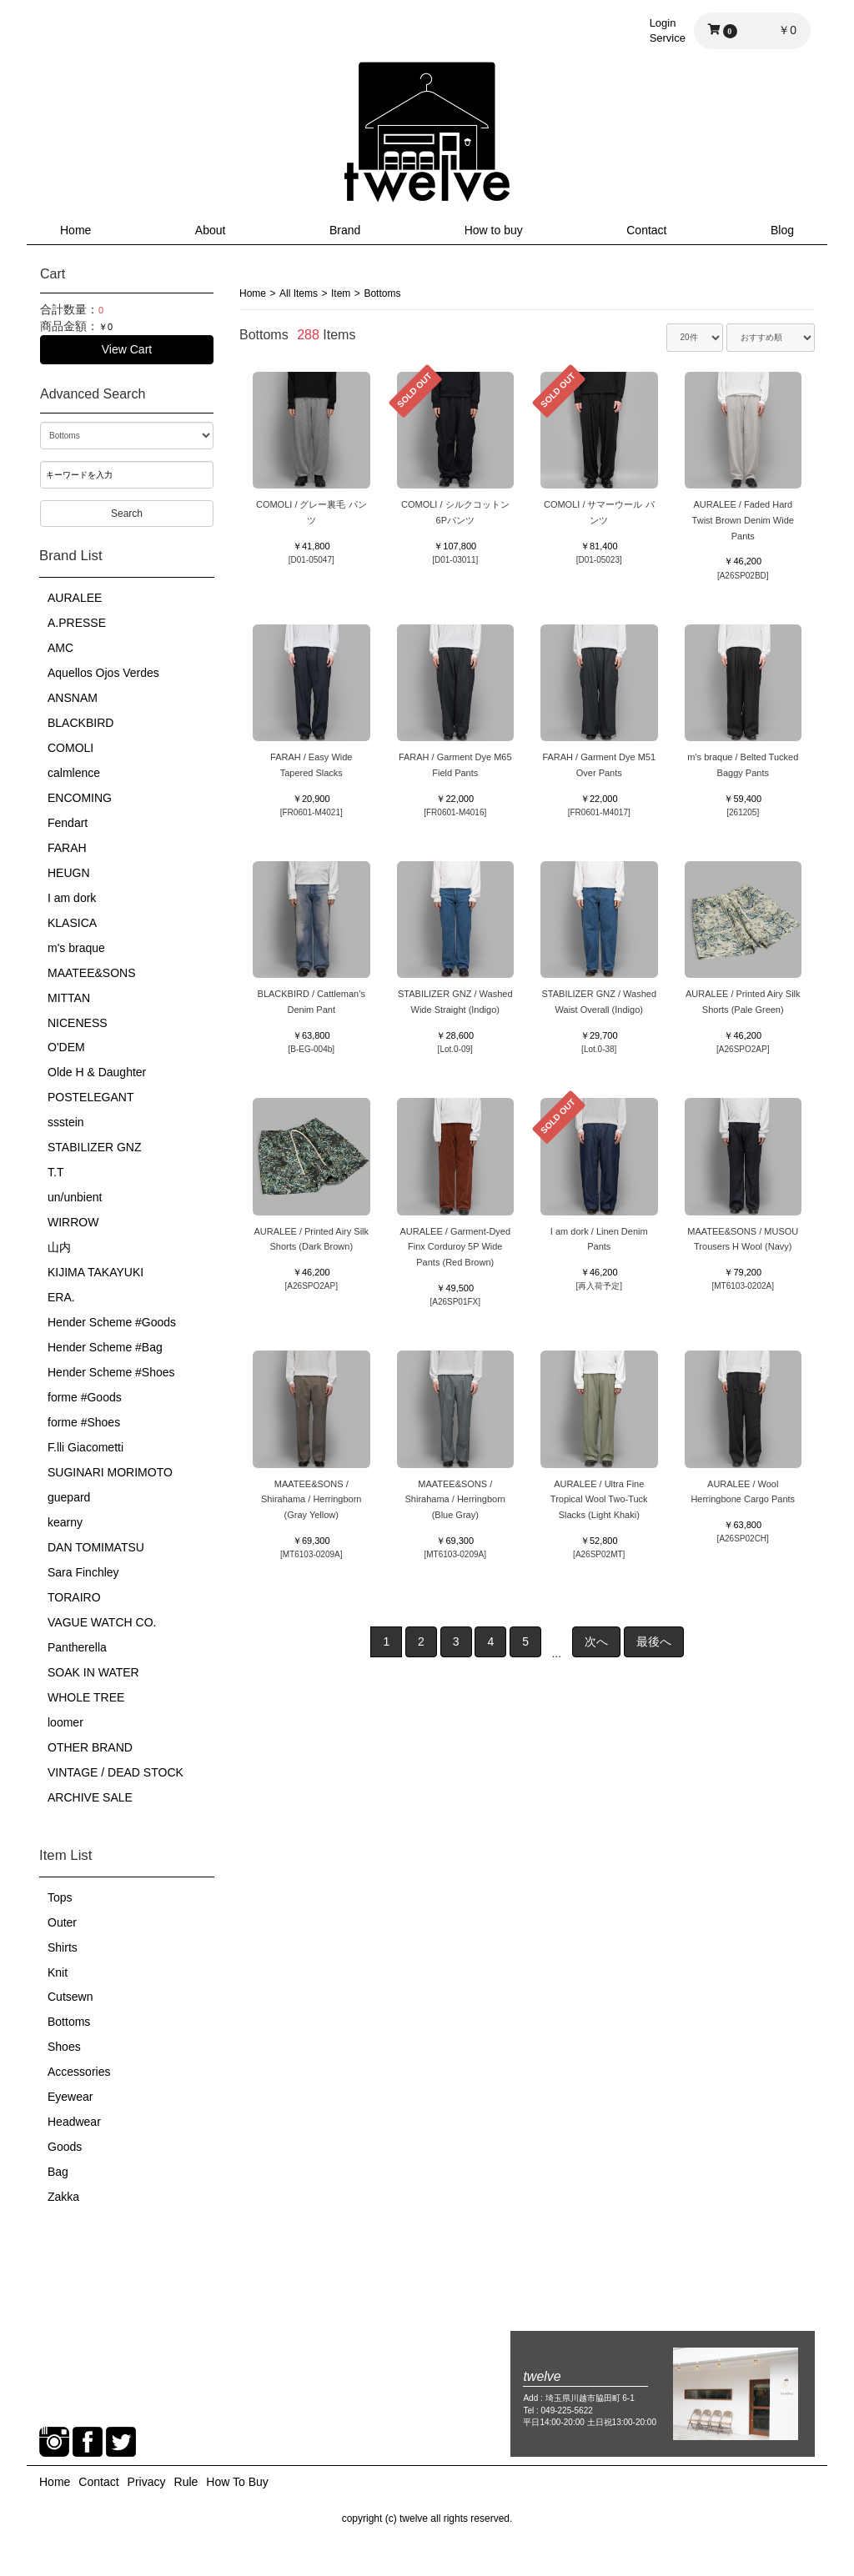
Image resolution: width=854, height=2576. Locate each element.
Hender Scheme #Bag (105, 1347)
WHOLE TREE (86, 1697)
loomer (65, 1722)
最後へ (653, 1641)
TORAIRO (74, 1597)
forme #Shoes (84, 1422)
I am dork (72, 898)
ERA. (61, 1297)
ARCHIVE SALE (90, 1797)
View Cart (127, 349)
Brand (344, 230)
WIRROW (73, 1222)
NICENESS (78, 1023)
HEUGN (69, 873)
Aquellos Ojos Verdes (103, 672)
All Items (298, 293)
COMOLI (70, 747)
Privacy (147, 2481)
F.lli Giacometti (85, 1447)
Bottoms (69, 2021)
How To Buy (237, 2481)
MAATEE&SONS (92, 973)
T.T (55, 1172)
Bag (58, 2171)
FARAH (67, 847)
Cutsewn (70, 1996)
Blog (782, 230)
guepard (69, 1497)
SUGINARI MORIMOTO (110, 1472)
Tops (60, 1897)
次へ (596, 1641)
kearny (65, 1522)
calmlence (74, 772)
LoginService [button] (668, 30)
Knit (58, 1972)
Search (127, 513)
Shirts (63, 1947)
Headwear (74, 2121)
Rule (186, 2481)
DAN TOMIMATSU (96, 1547)
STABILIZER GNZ (95, 1147)
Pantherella (77, 1647)
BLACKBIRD (80, 722)
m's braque (76, 948)
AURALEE (75, 597)
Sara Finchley (83, 1572)
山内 (59, 1247)
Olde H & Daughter (97, 1072)
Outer (62, 1922)
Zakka (63, 2196)
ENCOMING (80, 797)
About (210, 230)
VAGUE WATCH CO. (102, 1622)
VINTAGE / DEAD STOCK (115, 1772)
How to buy (494, 230)
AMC (60, 647)
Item (340, 293)
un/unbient (75, 1197)
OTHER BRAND (90, 1747)
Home (75, 230)
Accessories (79, 2071)
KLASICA (72, 923)
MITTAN (69, 998)
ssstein (66, 1122)
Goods (65, 2146)
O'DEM (66, 1047)
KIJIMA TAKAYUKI (95, 1272)
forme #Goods (85, 1397)
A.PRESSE (77, 622)
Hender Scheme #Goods (112, 1322)
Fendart (68, 822)
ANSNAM (73, 697)
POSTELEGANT (90, 1097)
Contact (646, 230)
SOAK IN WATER (93, 1672)
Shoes (64, 2046)
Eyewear (70, 2096)
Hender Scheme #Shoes (111, 1372)
